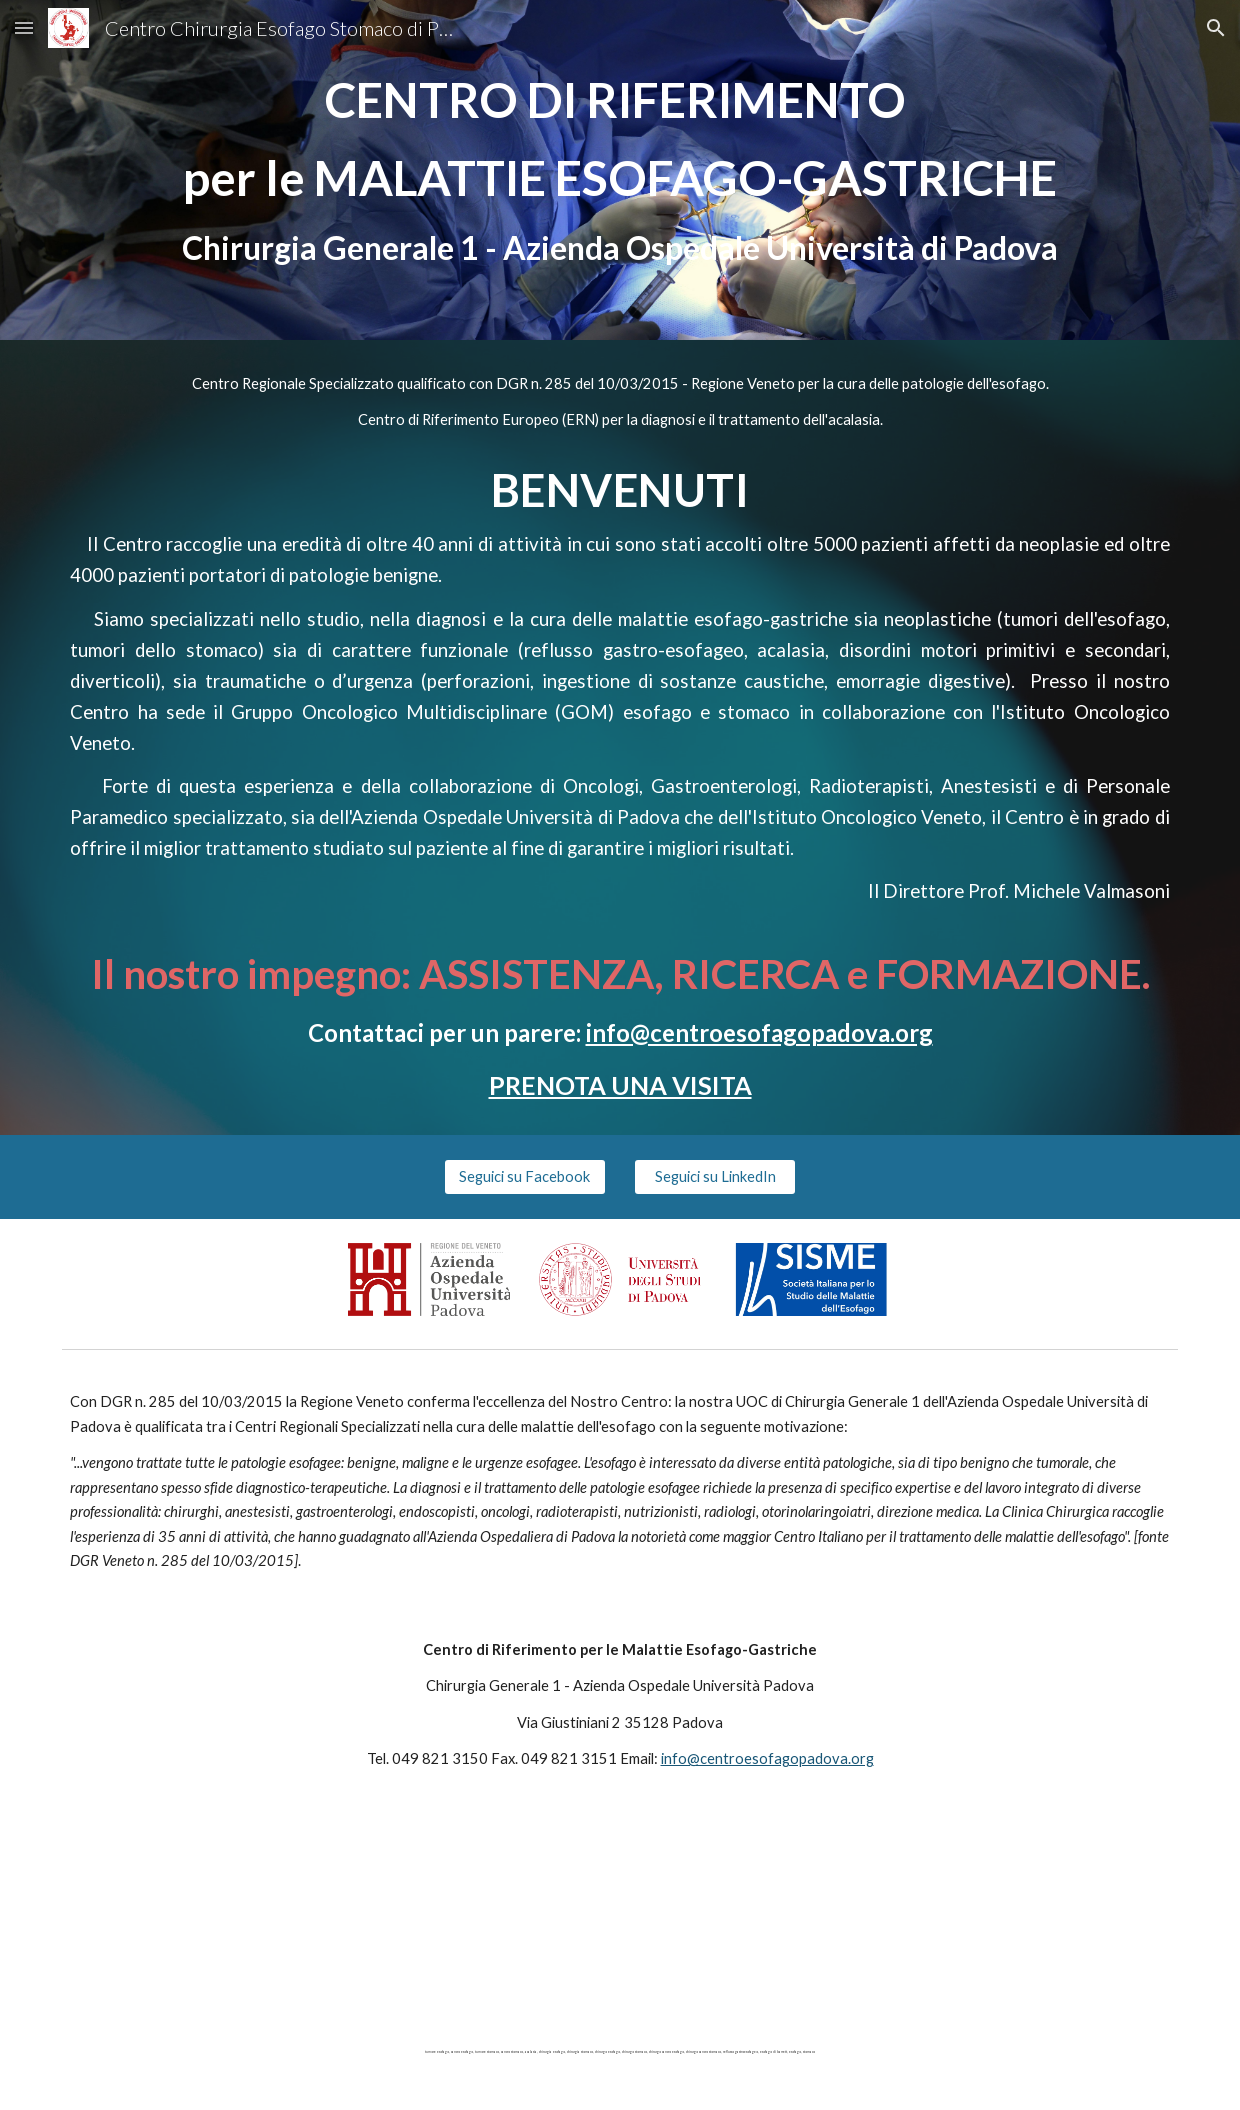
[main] (619, 170)
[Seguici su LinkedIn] (715, 1177)
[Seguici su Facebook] (525, 1177)
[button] (24, 27)
